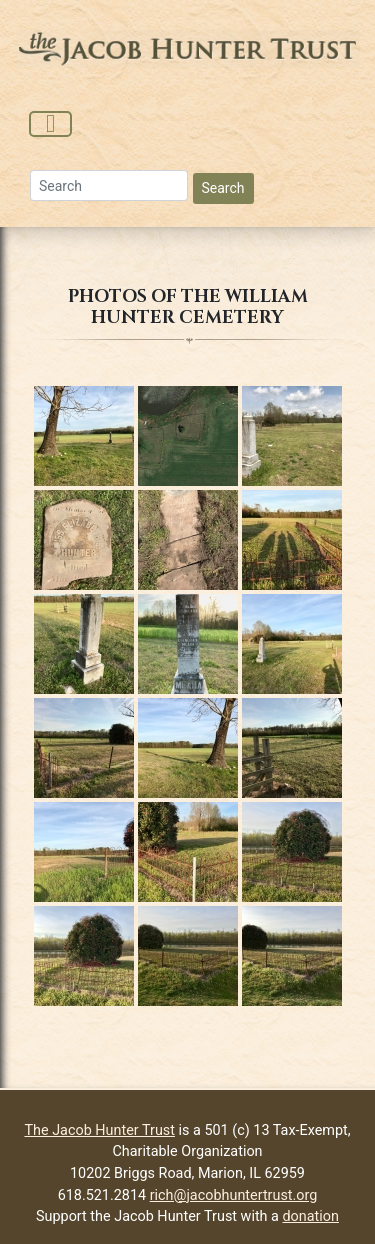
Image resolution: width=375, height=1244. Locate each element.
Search (223, 188)
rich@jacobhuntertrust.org (234, 1195)
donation (311, 1216)
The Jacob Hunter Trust (99, 1130)
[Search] (109, 185)
